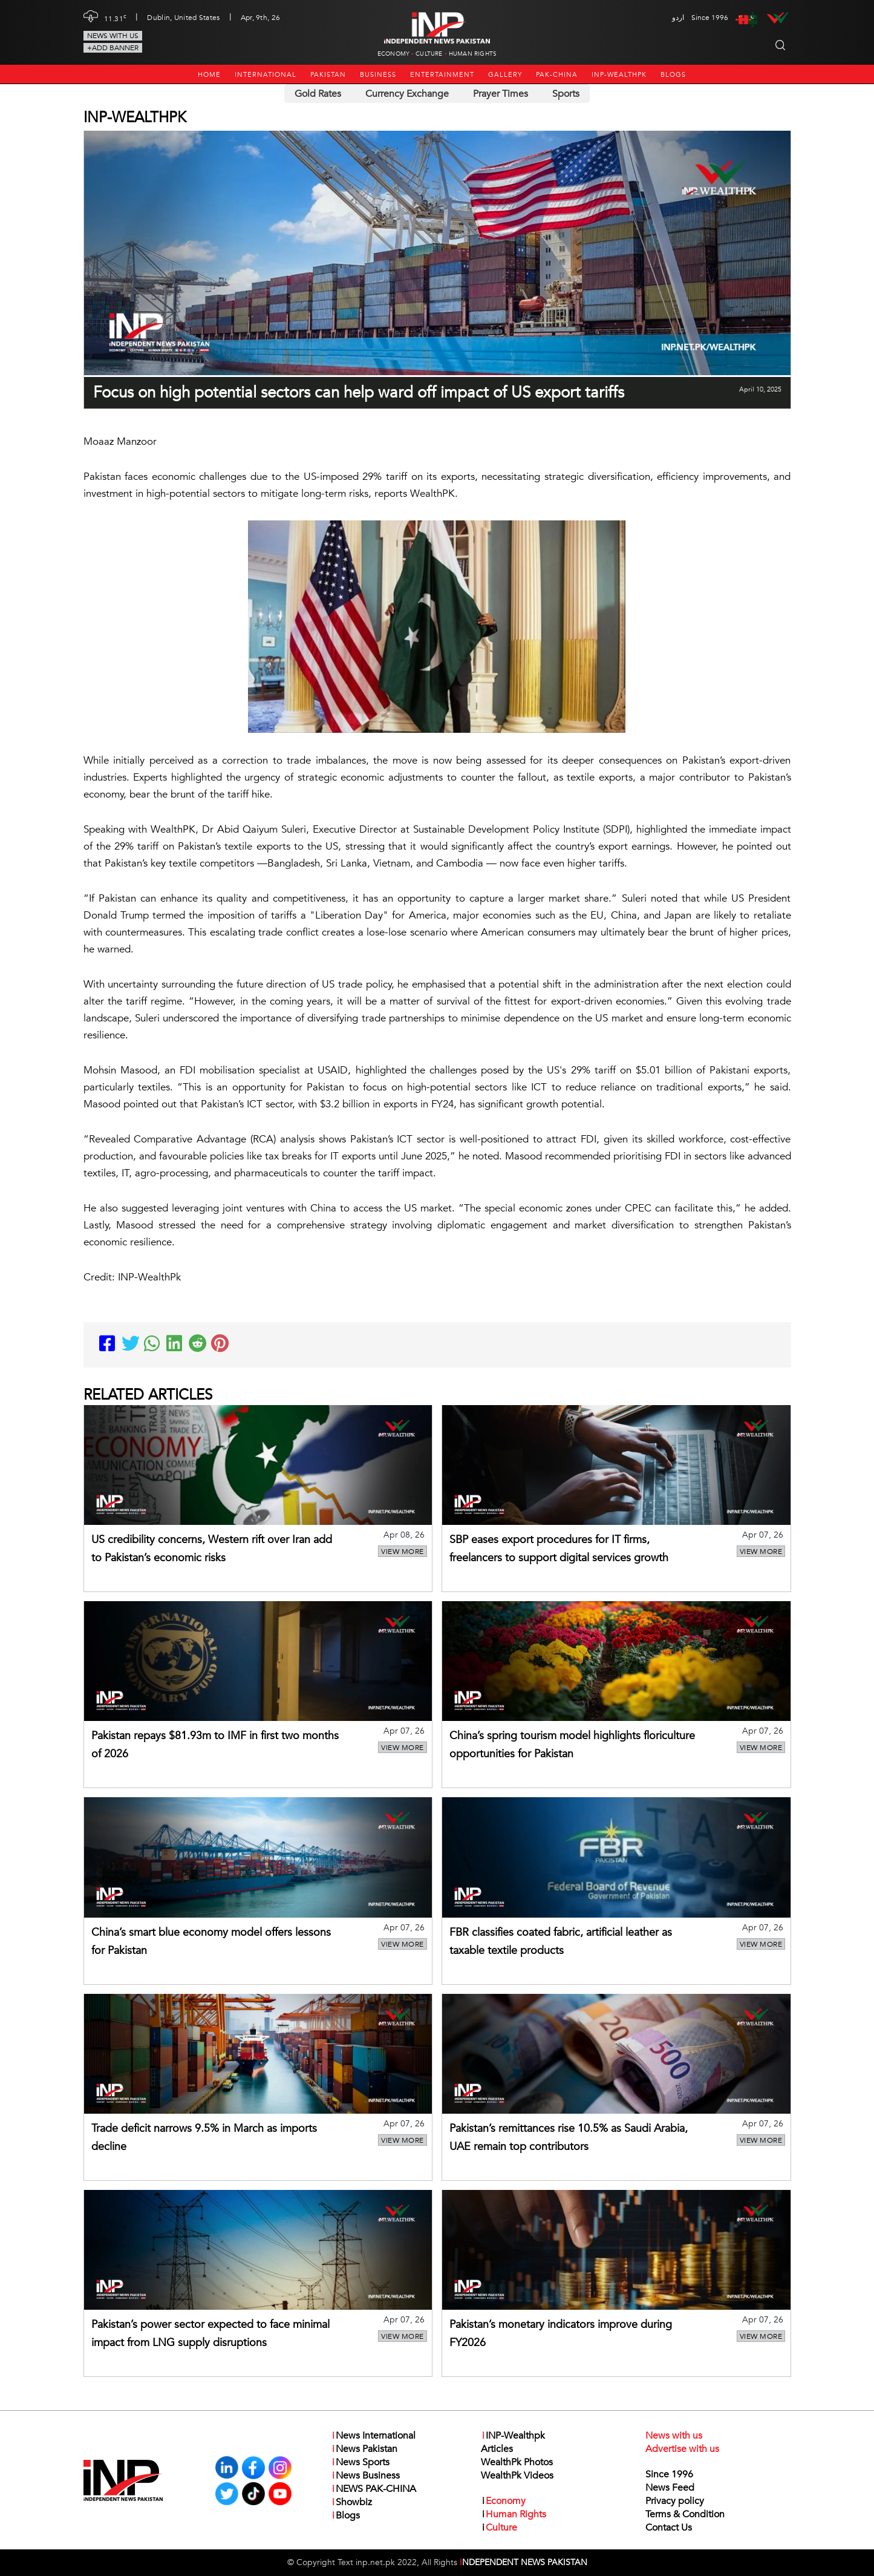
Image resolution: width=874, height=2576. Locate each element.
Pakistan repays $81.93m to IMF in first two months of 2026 (215, 1745)
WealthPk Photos (517, 2462)
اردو (678, 17)
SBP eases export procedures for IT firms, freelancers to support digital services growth (558, 1548)
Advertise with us (682, 2449)
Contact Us (668, 2527)
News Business (365, 2475)
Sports (565, 93)
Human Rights (473, 54)
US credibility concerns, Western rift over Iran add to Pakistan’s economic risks (211, 1548)
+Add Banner (113, 48)
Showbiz (351, 2502)
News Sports (360, 2462)
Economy (393, 54)
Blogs (673, 74)
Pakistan (328, 74)
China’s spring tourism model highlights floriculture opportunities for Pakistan (572, 1745)
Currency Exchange (407, 93)
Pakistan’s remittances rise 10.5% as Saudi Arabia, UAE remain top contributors (568, 2137)
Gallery (505, 74)
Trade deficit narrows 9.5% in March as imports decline (204, 2137)
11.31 (115, 17)
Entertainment (442, 74)
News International (373, 2435)
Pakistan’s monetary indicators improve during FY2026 (560, 2333)
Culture (429, 54)
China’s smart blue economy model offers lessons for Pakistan (211, 1941)
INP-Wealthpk (619, 74)
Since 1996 (669, 2474)
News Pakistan (364, 2449)
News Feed (669, 2487)
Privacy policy (674, 2501)
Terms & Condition (685, 2514)
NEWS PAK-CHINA (373, 2489)
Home (209, 74)
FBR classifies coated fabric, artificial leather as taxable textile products (560, 1941)
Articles (497, 2449)
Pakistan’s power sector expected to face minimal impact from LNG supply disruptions (210, 2333)
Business (378, 74)
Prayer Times (500, 93)
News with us (113, 36)
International (265, 74)
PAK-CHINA (557, 74)
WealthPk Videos (517, 2475)
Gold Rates (318, 93)
